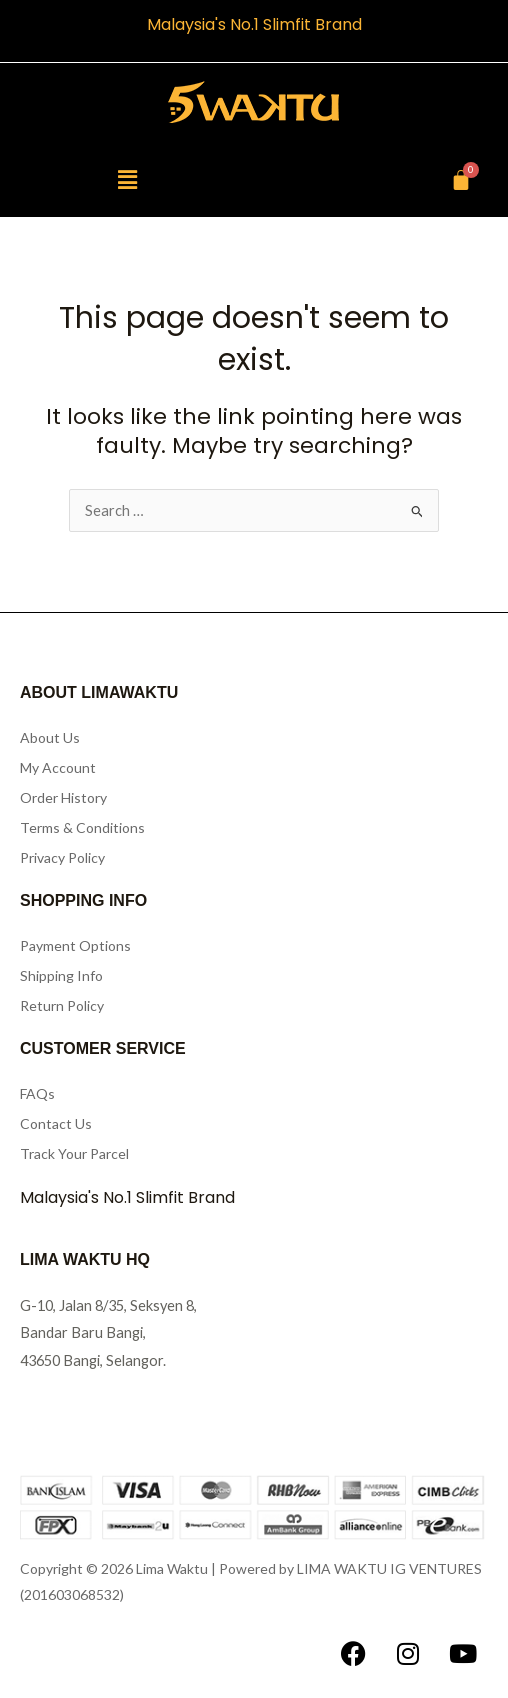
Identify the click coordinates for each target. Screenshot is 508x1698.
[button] (127, 179)
